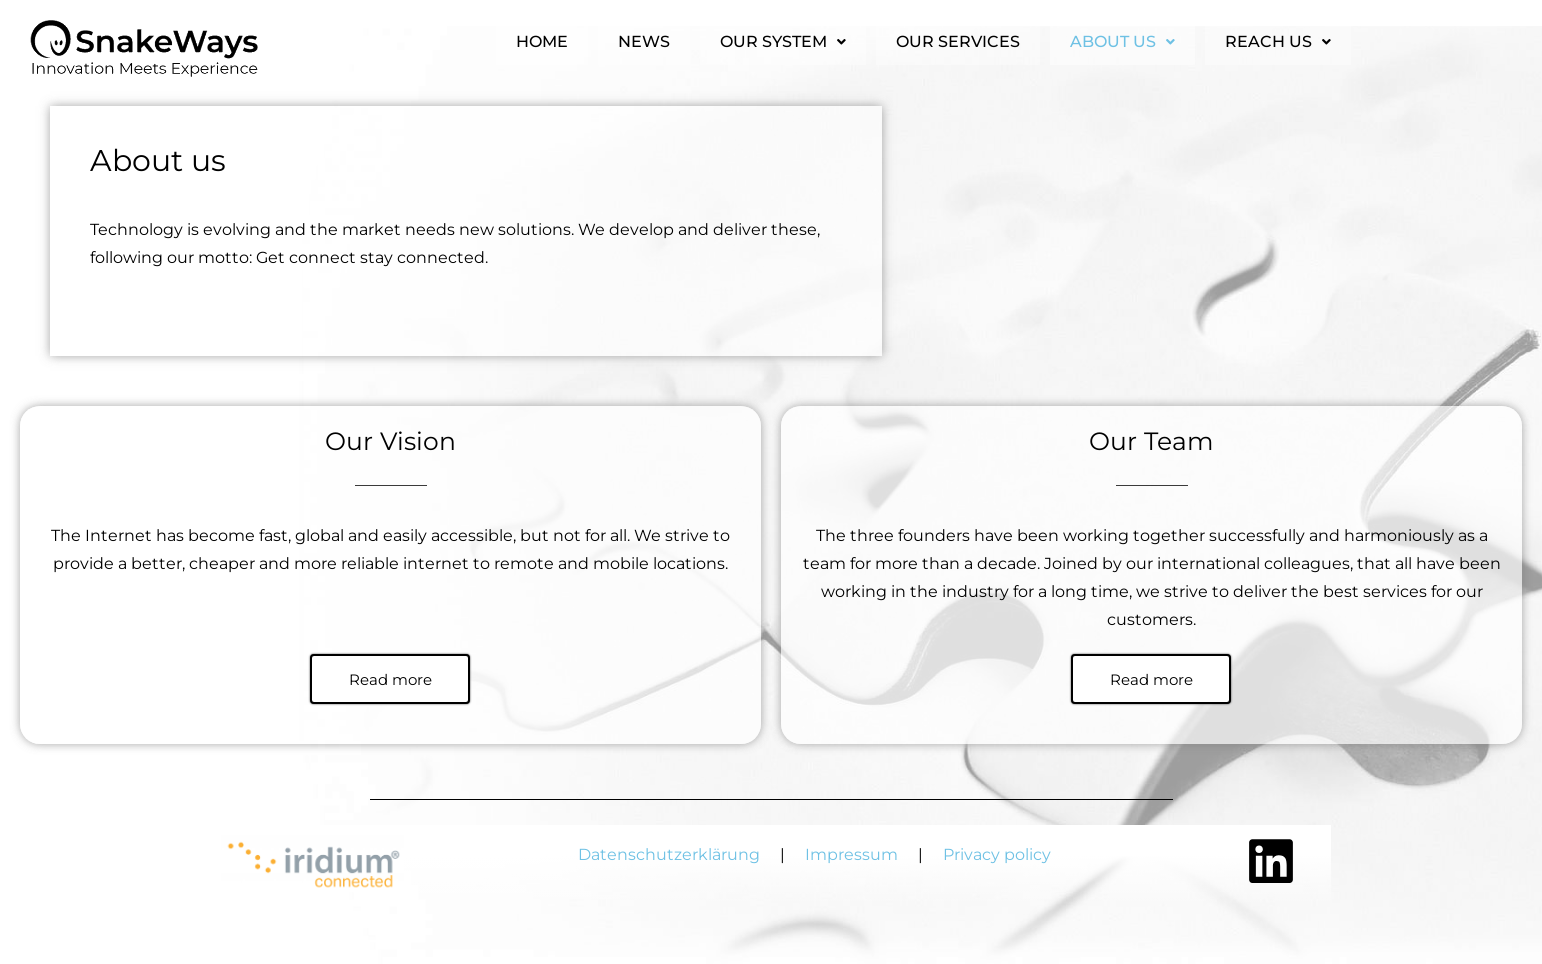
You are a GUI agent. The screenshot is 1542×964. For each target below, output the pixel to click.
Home (542, 37)
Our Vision (390, 441)
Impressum (851, 854)
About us (1122, 37)
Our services (958, 37)
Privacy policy (997, 854)
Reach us (1278, 37)
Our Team (1151, 441)
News (644, 37)
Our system (783, 37)
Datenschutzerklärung (673, 854)
